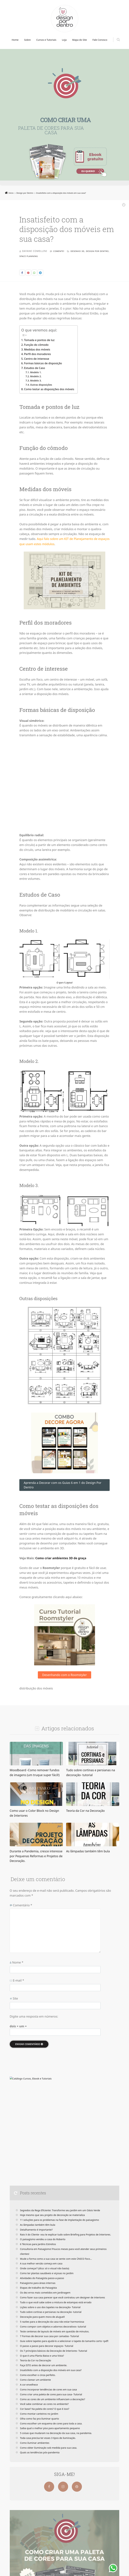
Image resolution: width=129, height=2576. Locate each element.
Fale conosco (104, 2535)
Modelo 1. (36, 371)
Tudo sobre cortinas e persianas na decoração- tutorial (54, 2178)
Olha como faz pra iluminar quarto (42, 2289)
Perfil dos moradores (37, 354)
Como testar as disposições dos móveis (49, 389)
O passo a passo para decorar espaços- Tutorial (49, 2217)
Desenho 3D (81, 251)
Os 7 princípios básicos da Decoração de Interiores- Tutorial (57, 2222)
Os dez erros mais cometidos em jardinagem (48, 2154)
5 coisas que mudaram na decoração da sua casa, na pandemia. (60, 2304)
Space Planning (42, 256)
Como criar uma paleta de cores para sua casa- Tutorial (54, 2265)
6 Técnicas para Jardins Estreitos (40, 2105)
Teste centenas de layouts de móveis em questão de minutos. (58, 2197)
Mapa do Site (79, 39)
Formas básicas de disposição (43, 363)
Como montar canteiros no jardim (41, 2285)
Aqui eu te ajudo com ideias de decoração (70, 2535)
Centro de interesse (36, 358)
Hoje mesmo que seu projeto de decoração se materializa (56, 2072)
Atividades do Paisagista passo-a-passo (44, 2139)
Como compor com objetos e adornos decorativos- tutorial (57, 2193)
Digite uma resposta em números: (34, 1929)
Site (15, 1911)
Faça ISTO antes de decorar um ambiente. (46, 2236)
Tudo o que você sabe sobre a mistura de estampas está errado (60, 2168)
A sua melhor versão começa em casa (43, 2125)
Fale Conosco (100, 39)
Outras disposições (41, 384)
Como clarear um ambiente (37, 2251)
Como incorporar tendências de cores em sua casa (52, 2261)
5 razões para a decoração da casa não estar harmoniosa (56, 2188)
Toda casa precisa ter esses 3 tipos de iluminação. (51, 2309)
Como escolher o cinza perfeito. (40, 2246)
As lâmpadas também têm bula (88, 1764)
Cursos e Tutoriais (46, 39)
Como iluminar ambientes (36, 2314)
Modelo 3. (36, 380)
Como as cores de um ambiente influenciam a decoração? (56, 2270)
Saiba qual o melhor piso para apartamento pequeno (53, 2299)
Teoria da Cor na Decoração (85, 1723)
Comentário (22, 1818)
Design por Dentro (43, 2525)
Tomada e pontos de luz (39, 340)
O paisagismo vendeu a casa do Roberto (45, 2101)
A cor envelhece (30, 2256)
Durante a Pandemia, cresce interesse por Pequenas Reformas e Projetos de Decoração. (35, 1769)
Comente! (59, 251)
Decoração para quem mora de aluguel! (45, 2183)
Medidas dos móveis (37, 349)
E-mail (18, 1893)
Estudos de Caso (34, 367)
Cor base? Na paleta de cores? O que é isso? (47, 2280)
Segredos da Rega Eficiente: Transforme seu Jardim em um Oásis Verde (64, 2067)
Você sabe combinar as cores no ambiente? (47, 2275)
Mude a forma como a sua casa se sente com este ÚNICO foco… (60, 2120)
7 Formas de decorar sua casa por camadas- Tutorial (53, 2202)
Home (15, 39)
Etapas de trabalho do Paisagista (40, 2149)
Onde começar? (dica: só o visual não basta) (47, 2130)
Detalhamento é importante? (38, 2086)
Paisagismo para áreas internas (40, 2144)
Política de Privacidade (30, 2535)
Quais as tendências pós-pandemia (42, 2323)
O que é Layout (64, 896)
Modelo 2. (36, 375)
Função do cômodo (36, 344)
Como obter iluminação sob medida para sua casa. (52, 2319)
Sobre (27, 39)
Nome (17, 1875)
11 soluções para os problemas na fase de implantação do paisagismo (64, 2076)
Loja (64, 39)
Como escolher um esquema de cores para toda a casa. (55, 2294)
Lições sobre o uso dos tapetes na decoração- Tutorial (54, 2173)
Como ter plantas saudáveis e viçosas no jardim (50, 2135)
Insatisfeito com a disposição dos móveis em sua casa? (54, 2241)
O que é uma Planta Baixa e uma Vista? (44, 2227)
